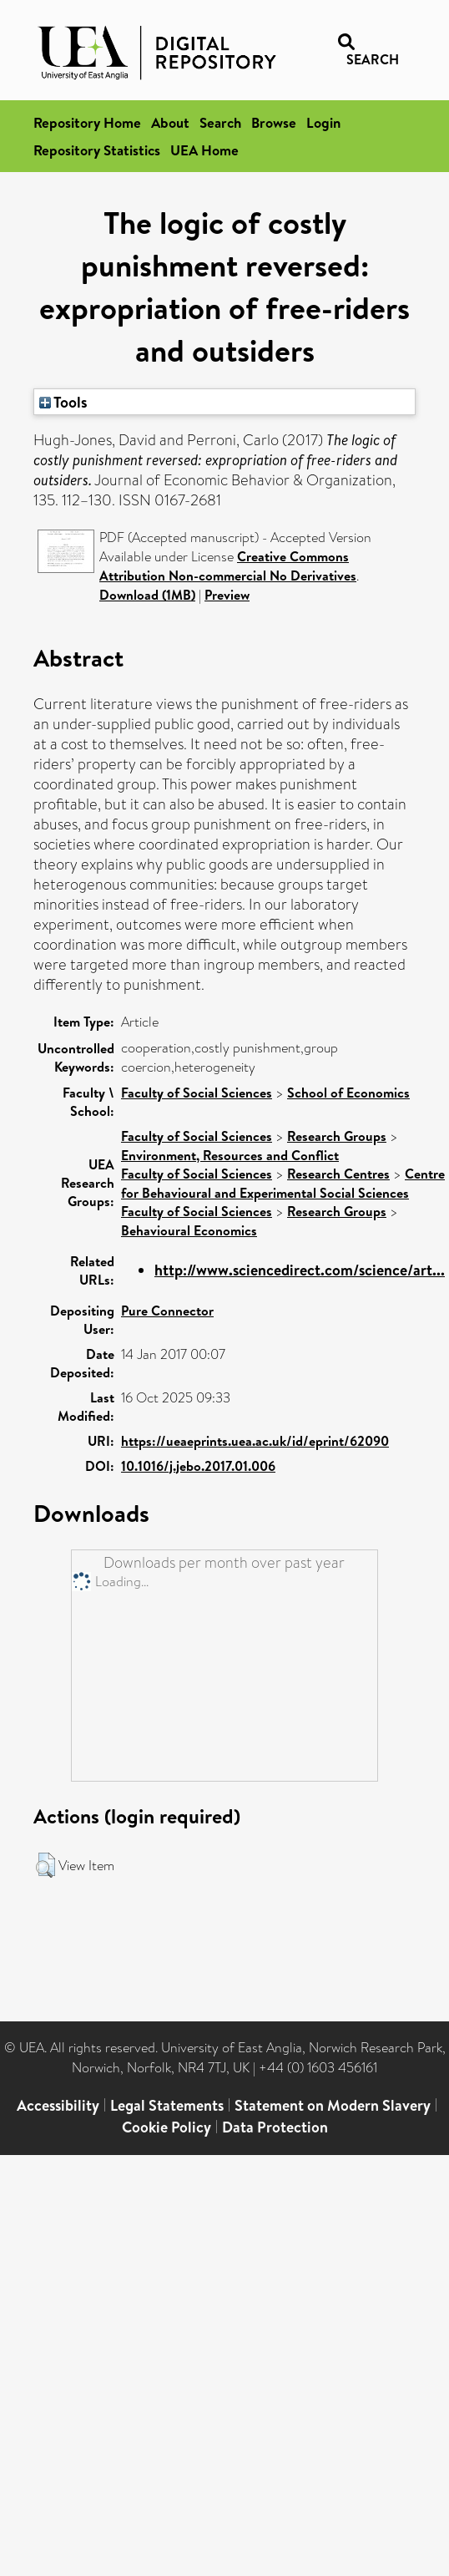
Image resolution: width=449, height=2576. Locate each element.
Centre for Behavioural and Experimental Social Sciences (283, 1183)
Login (323, 122)
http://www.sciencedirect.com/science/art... (299, 1270)
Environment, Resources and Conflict (230, 1155)
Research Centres (338, 1173)
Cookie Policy (166, 2127)
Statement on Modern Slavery (333, 2105)
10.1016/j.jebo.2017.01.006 (198, 1466)
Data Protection (275, 2127)
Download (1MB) (147, 595)
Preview (227, 595)
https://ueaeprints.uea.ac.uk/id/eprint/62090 (255, 1441)
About (170, 122)
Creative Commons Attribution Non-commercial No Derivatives (227, 566)
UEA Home (204, 150)
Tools (63, 402)
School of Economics (348, 1092)
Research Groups (336, 1136)
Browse (273, 122)
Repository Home (87, 122)
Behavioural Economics (189, 1230)
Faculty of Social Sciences (196, 1092)
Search (220, 122)
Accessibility (58, 2105)
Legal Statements (167, 2105)
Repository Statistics (96, 150)
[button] (45, 1865)
